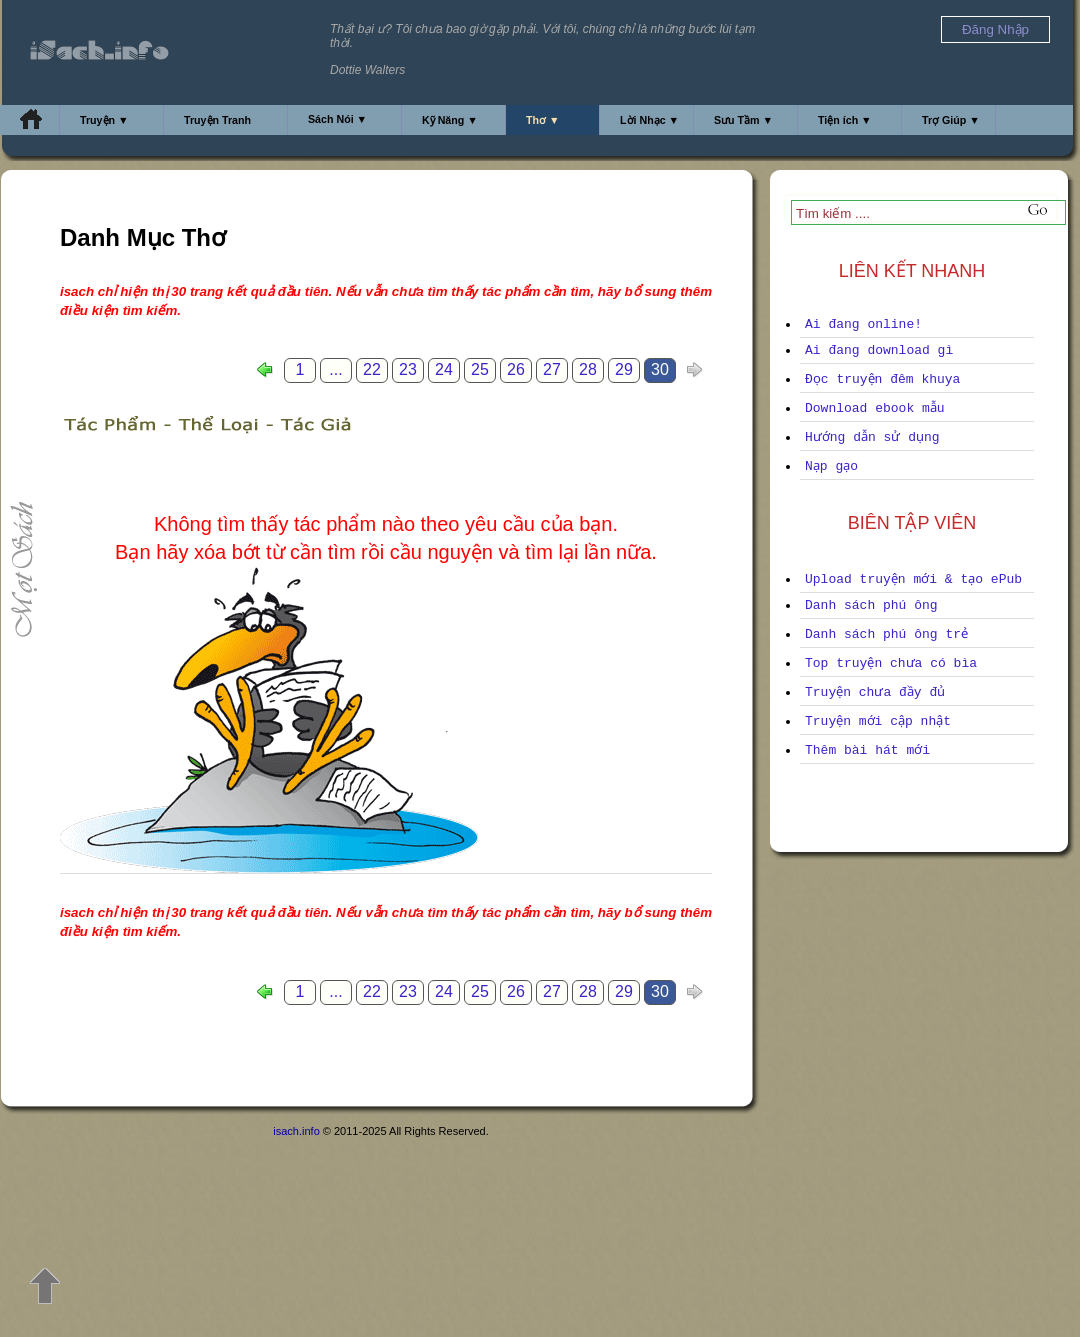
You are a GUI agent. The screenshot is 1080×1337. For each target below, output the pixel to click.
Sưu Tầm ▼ (743, 120)
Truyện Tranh (217, 120)
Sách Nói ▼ (337, 119)
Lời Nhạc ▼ (649, 120)
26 (516, 369)
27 (552, 369)
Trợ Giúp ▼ (951, 120)
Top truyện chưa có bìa (891, 663)
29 (624, 369)
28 (588, 369)
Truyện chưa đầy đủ (875, 692)
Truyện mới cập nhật (878, 721)
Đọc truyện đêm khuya (882, 379)
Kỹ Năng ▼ (450, 120)
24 (444, 369)
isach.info (296, 1131)
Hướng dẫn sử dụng (872, 437)
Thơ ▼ (543, 120)
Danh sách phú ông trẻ (886, 634)
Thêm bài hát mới (867, 750)
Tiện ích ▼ (845, 120)
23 (408, 369)
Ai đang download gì (879, 350)
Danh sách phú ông (871, 605)
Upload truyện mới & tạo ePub (913, 579)
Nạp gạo (831, 466)
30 (660, 369)
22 (372, 369)
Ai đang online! (863, 324)
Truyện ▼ (104, 120)
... (335, 369)
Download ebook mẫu (875, 408)
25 (480, 369)
